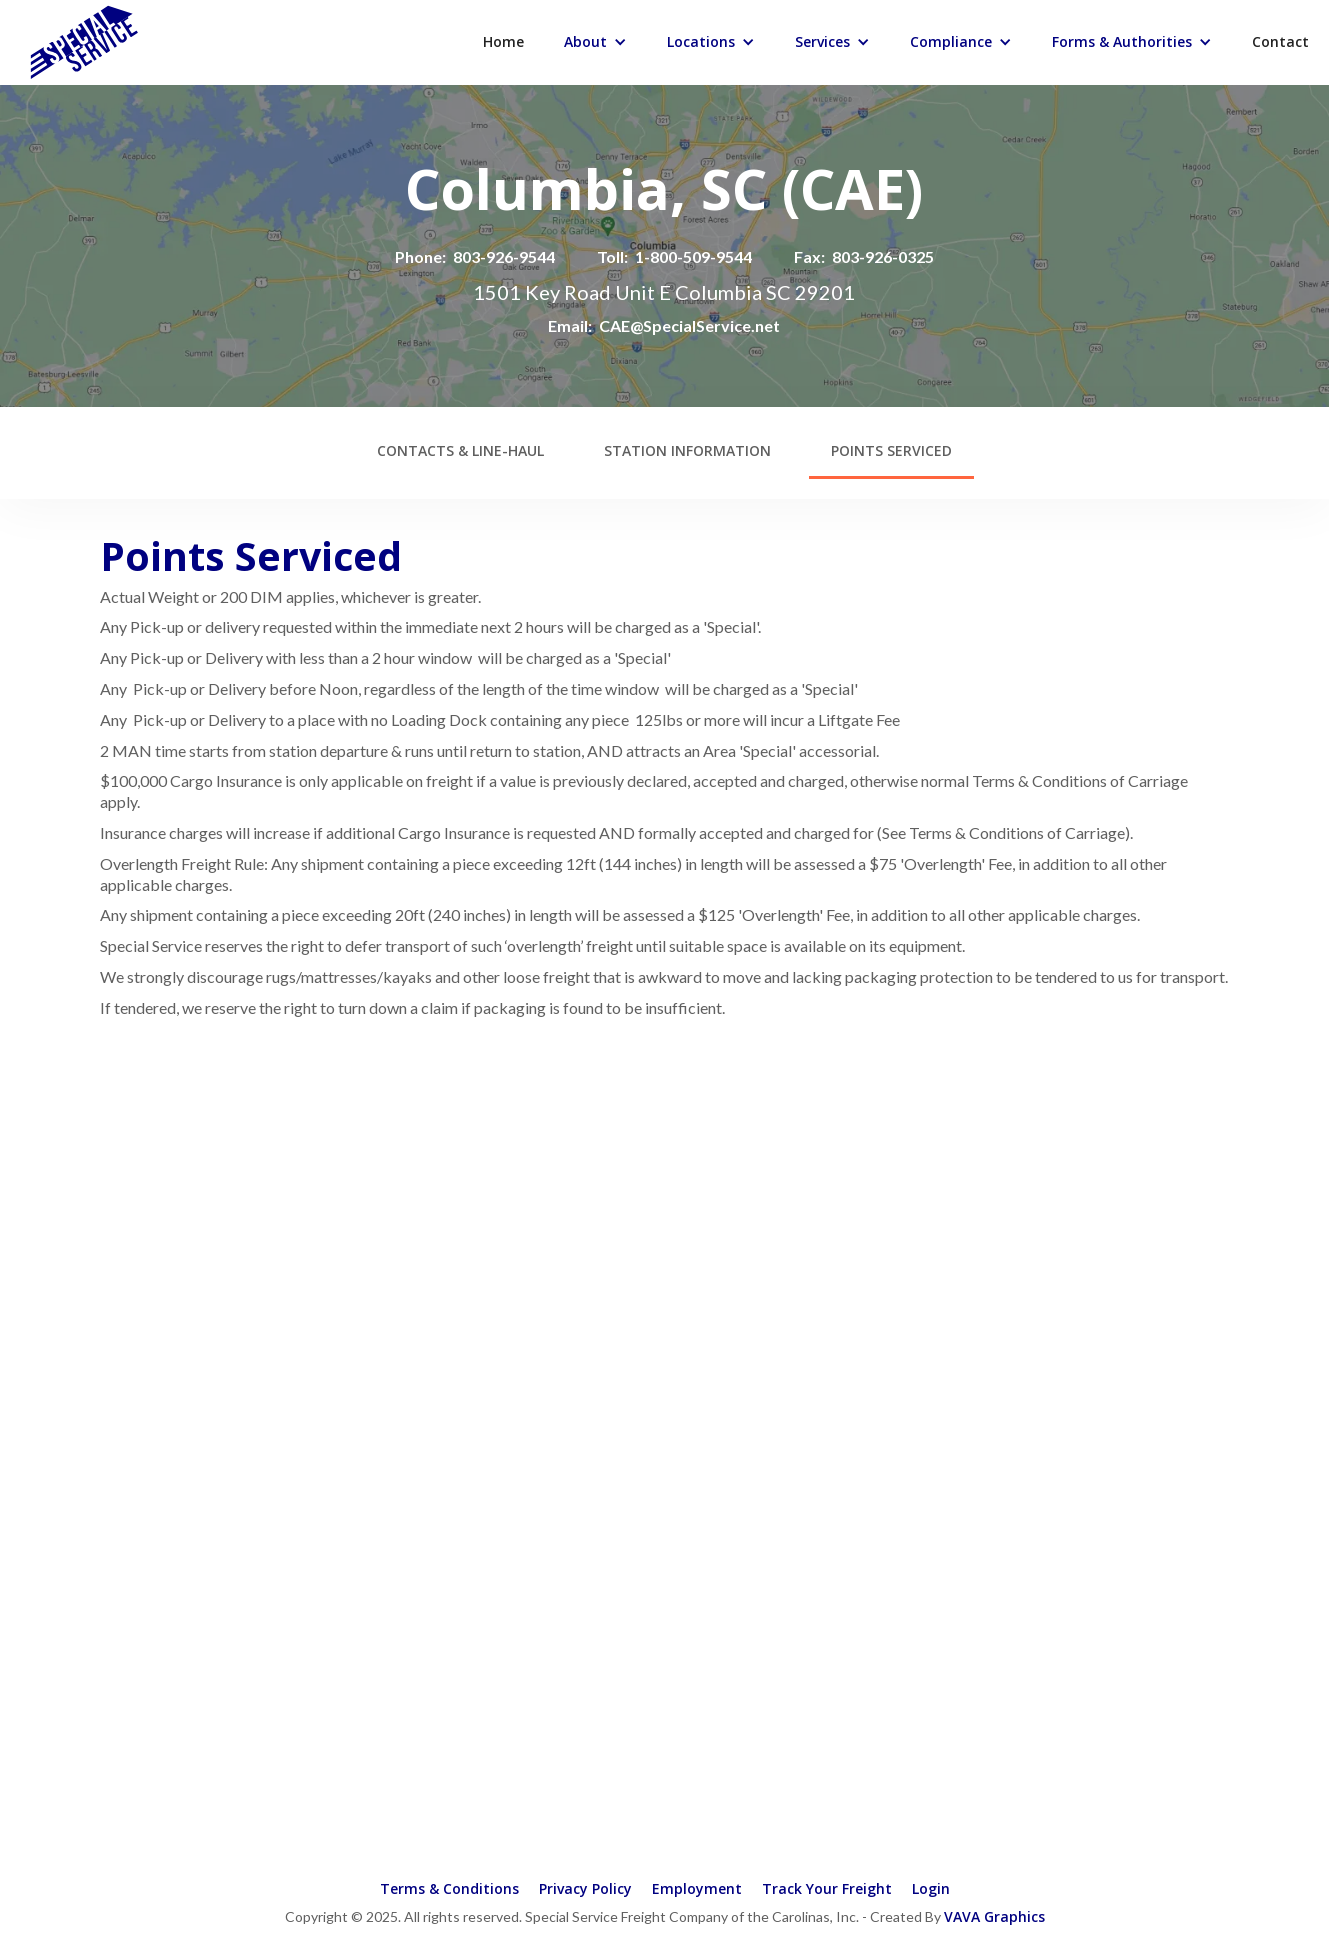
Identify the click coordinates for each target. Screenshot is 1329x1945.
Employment (697, 1888)
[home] (64, 40)
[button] (595, 42)
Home (503, 41)
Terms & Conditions (449, 1888)
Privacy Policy (585, 1888)
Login (931, 1888)
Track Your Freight (827, 1888)
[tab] (460, 453)
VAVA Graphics (994, 1916)
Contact (1280, 41)
